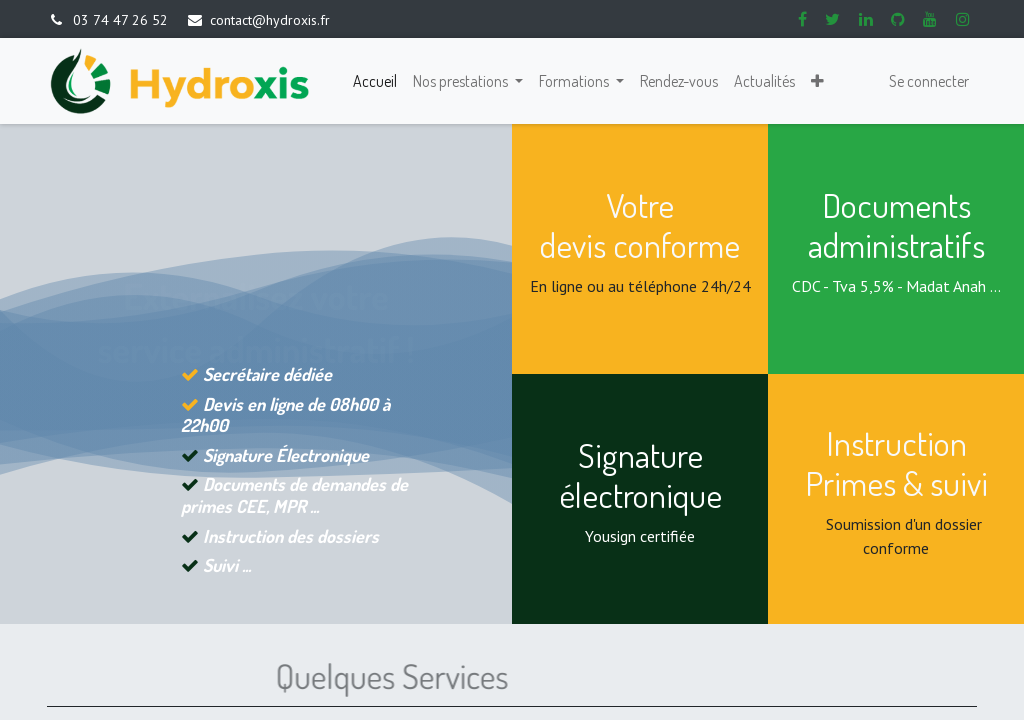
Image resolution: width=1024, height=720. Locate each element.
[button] (817, 81)
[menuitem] (375, 81)
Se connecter (929, 81)
